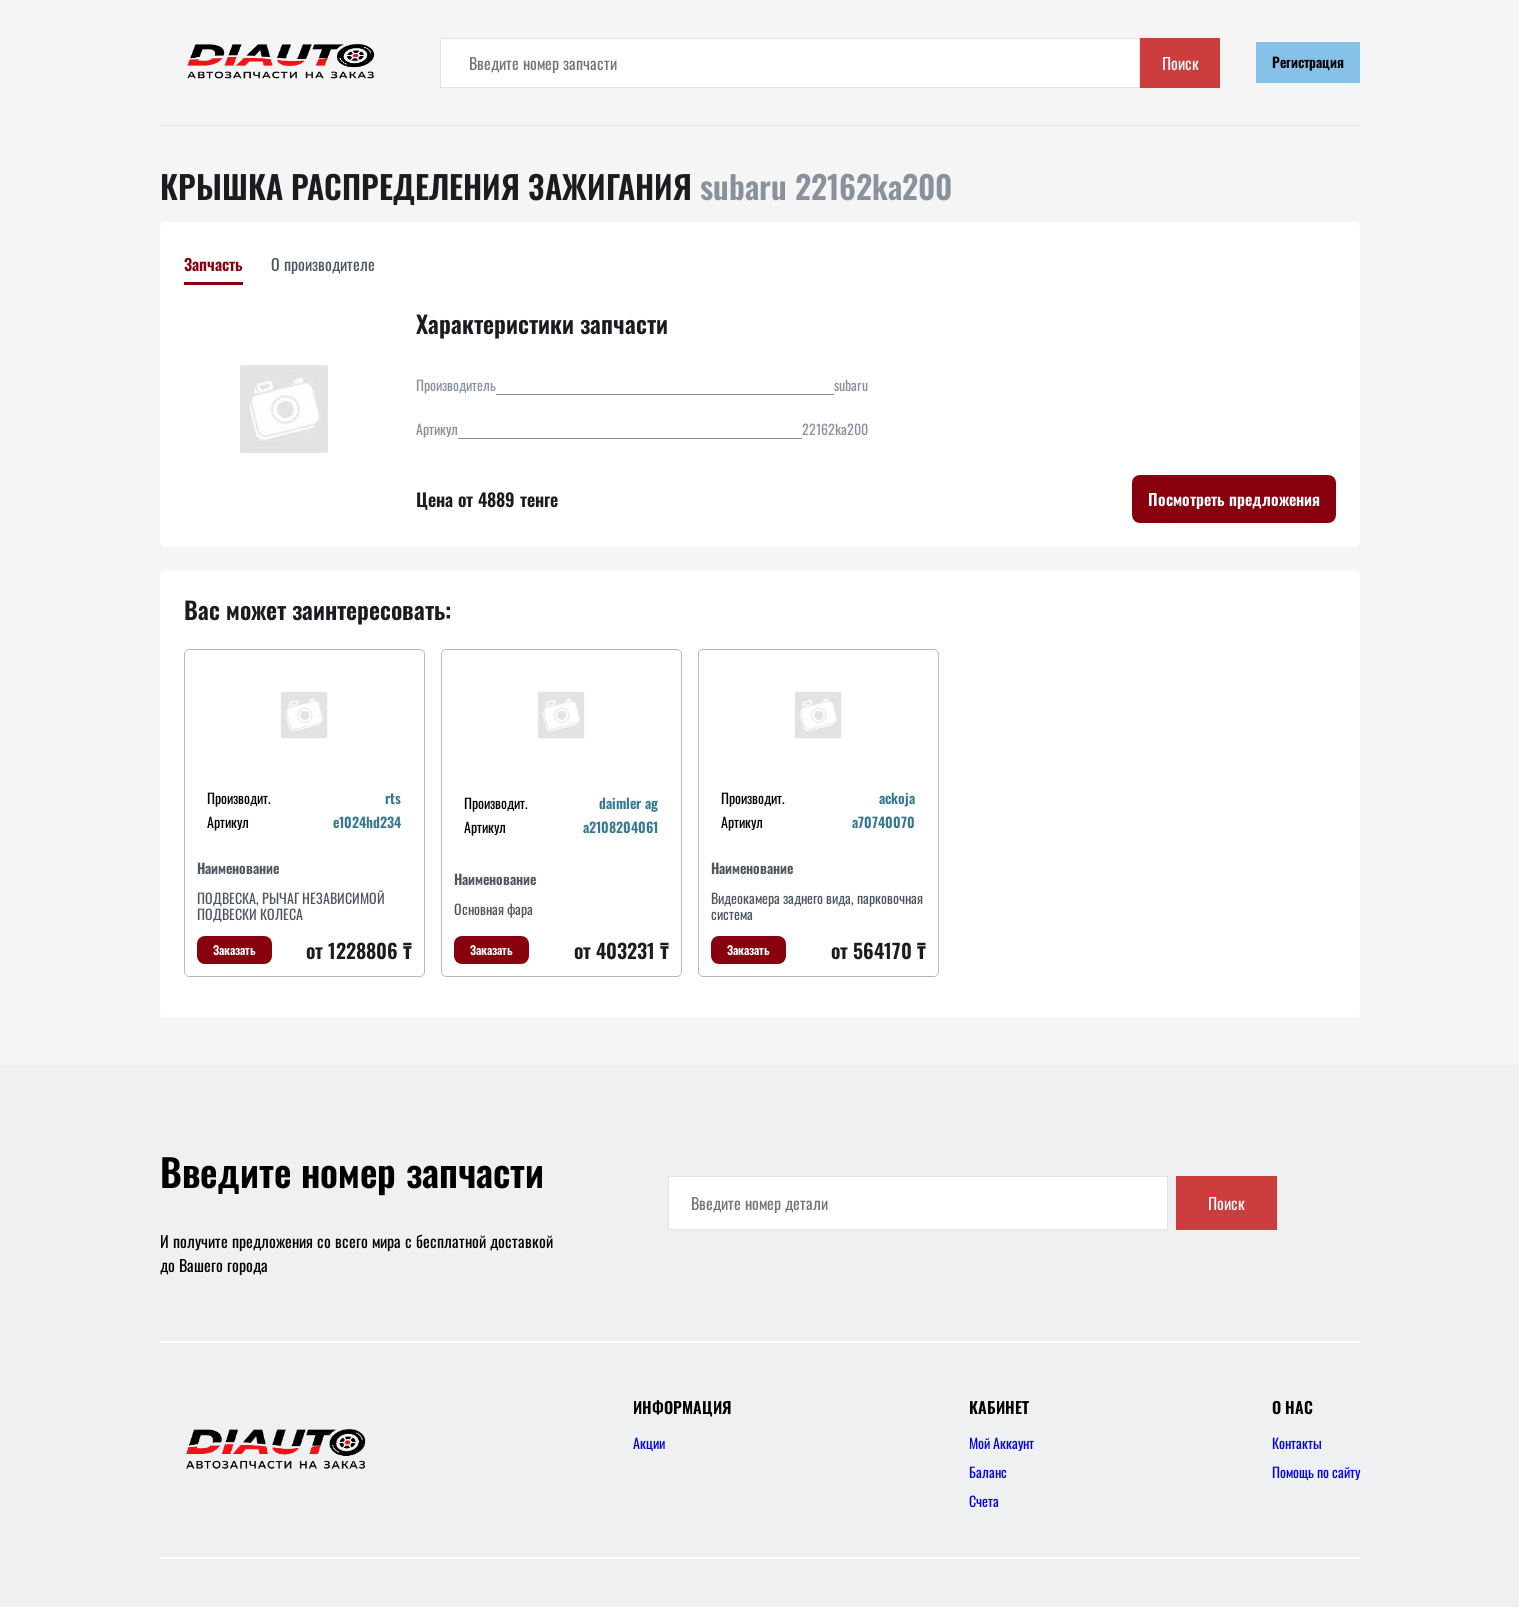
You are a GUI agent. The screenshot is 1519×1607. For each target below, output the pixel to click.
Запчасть (213, 264)
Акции (649, 1442)
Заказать (234, 949)
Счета (984, 1500)
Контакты (1297, 1442)
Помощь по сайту (1316, 1471)
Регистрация (1308, 61)
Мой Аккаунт (1001, 1442)
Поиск (1180, 63)
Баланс (988, 1471)
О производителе (323, 264)
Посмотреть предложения (1234, 499)
